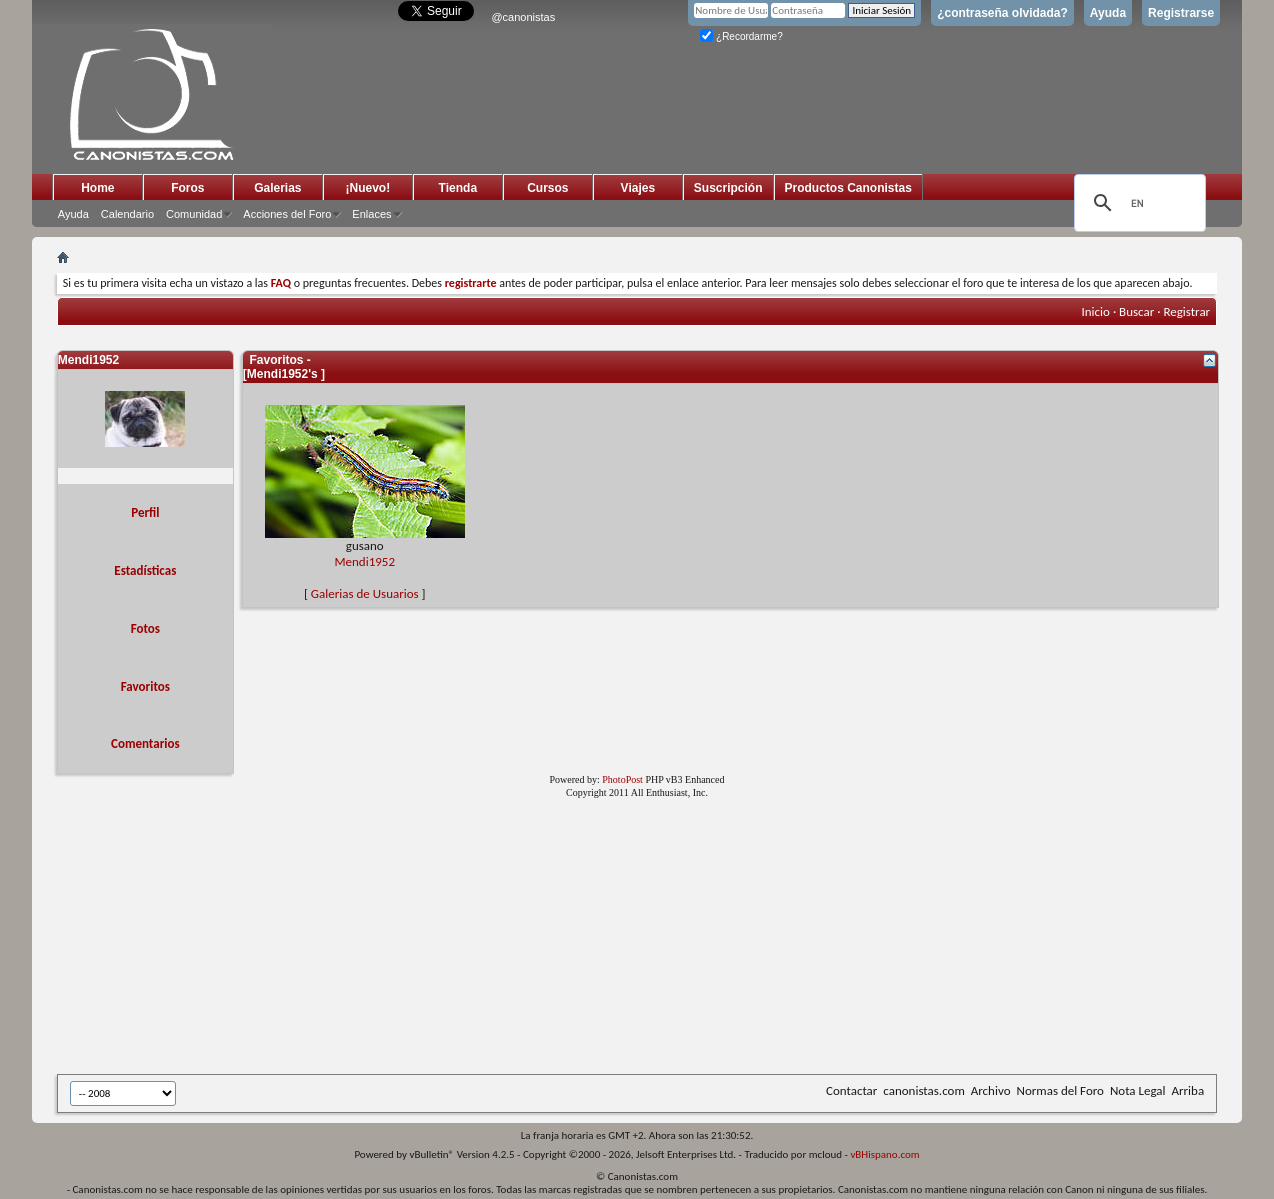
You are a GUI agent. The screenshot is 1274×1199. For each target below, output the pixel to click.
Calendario (127, 214)
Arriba (1188, 1090)
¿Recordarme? (741, 36)
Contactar (851, 1090)
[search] (1137, 203)
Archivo (991, 1090)
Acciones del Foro (287, 214)
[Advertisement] (547, 940)
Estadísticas (145, 570)
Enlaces (371, 214)
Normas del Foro (1059, 1090)
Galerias (277, 188)
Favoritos (145, 686)
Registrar (1186, 311)
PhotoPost (622, 779)
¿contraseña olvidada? (1002, 13)
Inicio (1096, 311)
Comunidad (194, 214)
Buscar (1136, 311)
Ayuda (1108, 13)
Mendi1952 (364, 561)
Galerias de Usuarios (365, 593)
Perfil (145, 512)
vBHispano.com (884, 1154)
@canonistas (523, 17)
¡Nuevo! (368, 188)
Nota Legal (1138, 1090)
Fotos (145, 628)
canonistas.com (923, 1090)
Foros (187, 188)
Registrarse (1181, 13)
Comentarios (145, 743)
